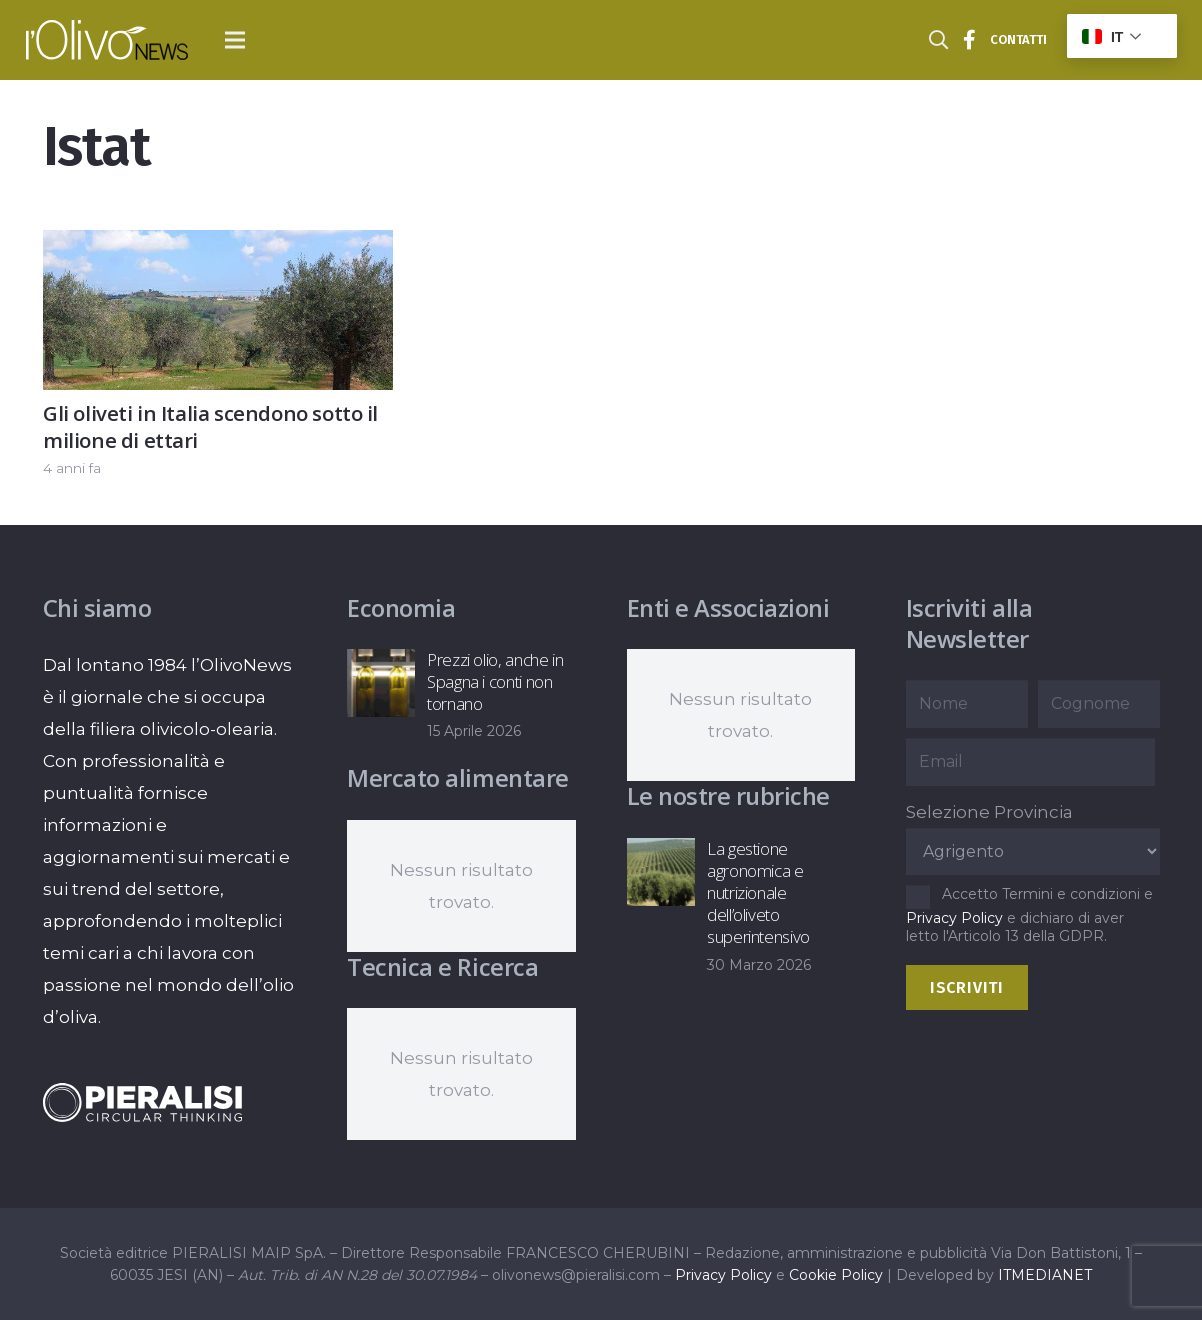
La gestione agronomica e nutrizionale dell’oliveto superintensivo (757, 892)
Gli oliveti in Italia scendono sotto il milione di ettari (210, 426)
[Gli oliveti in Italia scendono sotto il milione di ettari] (218, 246)
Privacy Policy (954, 918)
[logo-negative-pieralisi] (143, 1102)
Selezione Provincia (989, 812)
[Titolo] (970, 40)
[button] (235, 40)
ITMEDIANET (1045, 1275)
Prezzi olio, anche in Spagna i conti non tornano (495, 681)
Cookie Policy (836, 1275)
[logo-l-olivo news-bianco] (107, 40)
